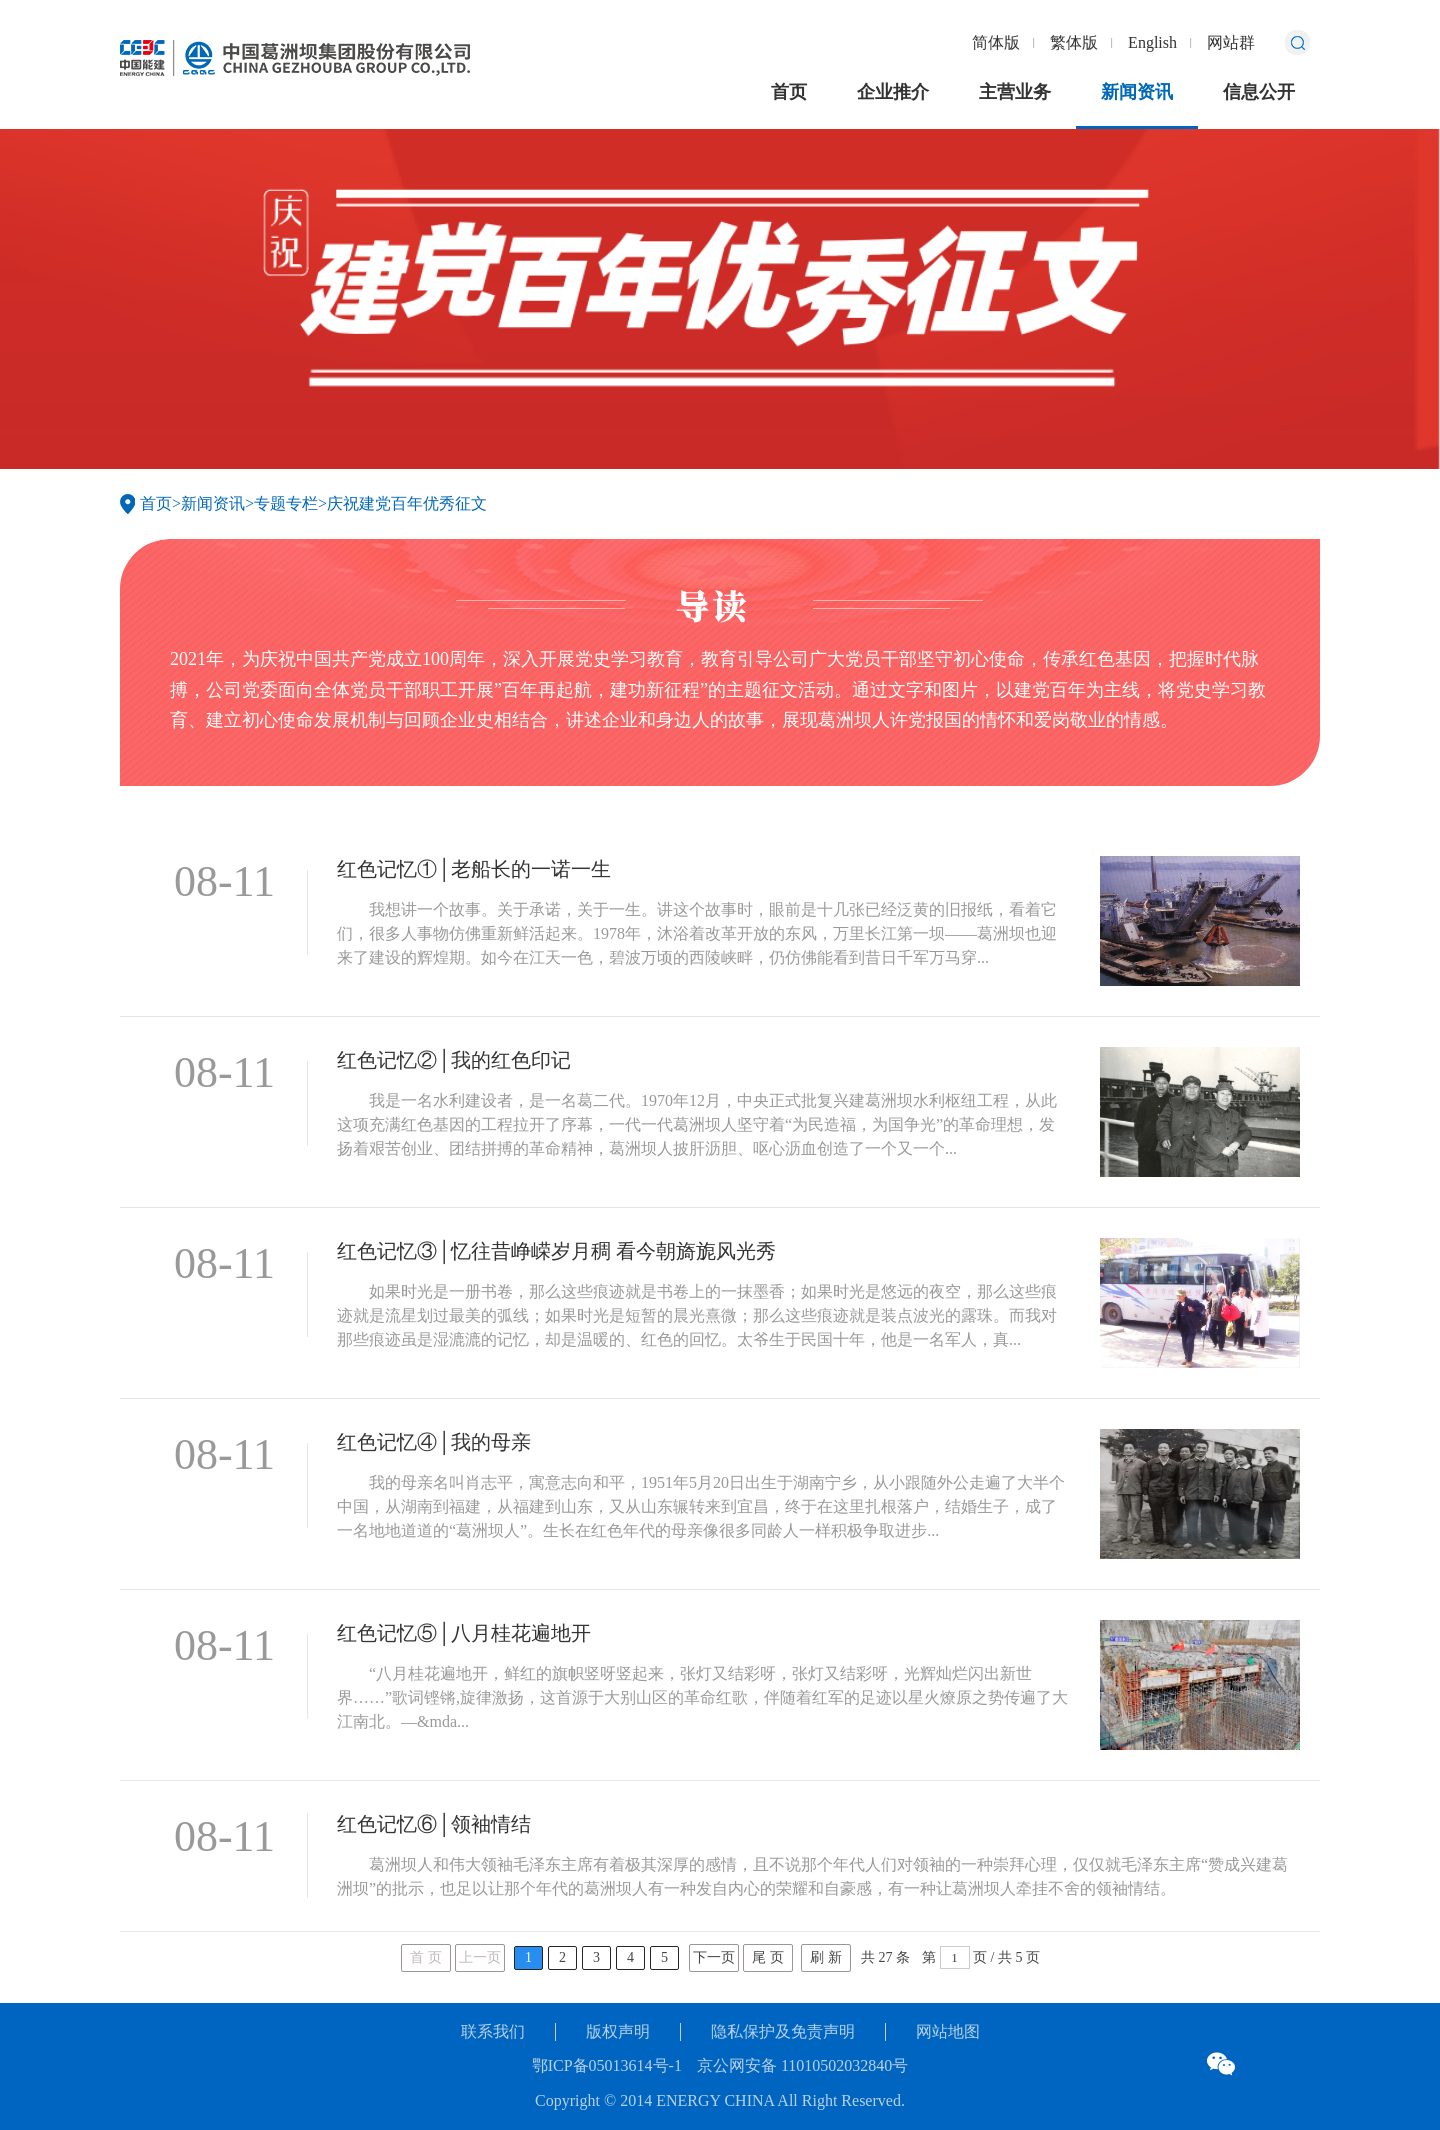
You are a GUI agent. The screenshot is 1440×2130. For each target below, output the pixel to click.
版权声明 (618, 2031)
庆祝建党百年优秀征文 (407, 503)
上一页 (480, 1957)
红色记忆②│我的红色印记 (454, 1060)
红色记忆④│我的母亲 (434, 1442)
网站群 (1231, 42)
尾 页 (768, 1957)
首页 (789, 92)
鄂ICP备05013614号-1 (607, 2065)
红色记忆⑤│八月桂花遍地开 (464, 1633)
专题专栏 (286, 503)
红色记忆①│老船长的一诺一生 (474, 869)
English (1152, 42)
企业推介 (893, 92)
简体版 (996, 42)
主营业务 (1015, 92)
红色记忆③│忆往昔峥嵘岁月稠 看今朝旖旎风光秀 (556, 1251)
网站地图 (948, 2031)
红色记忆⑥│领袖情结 (434, 1824)
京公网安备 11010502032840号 (802, 2065)
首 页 (426, 1957)
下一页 (714, 1957)
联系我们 (493, 2031)
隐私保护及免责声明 (783, 2031)
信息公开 (1259, 92)
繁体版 (1074, 42)
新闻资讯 (1137, 92)
